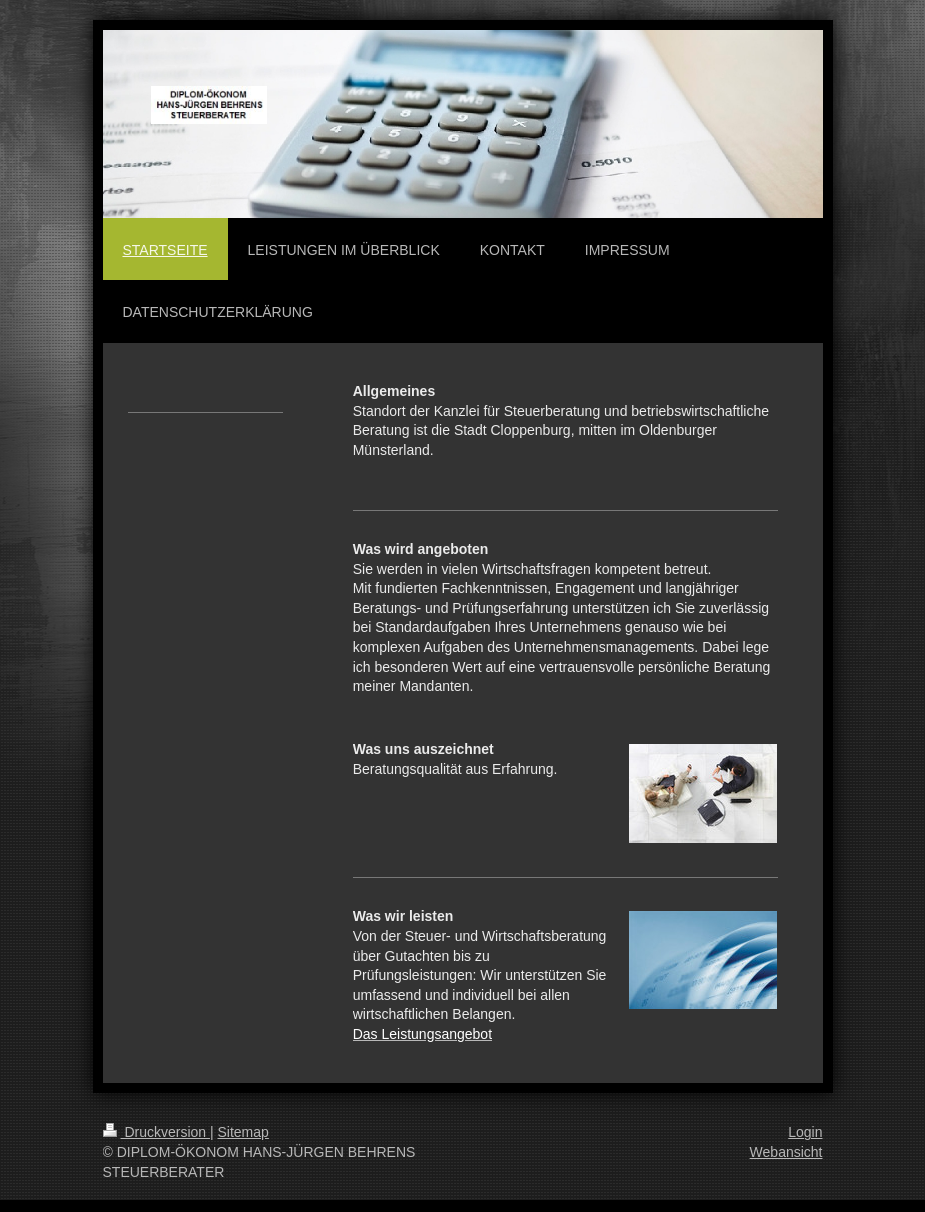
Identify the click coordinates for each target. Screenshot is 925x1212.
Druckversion (156, 1132)
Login (805, 1132)
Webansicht (786, 1152)
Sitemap (243, 1132)
